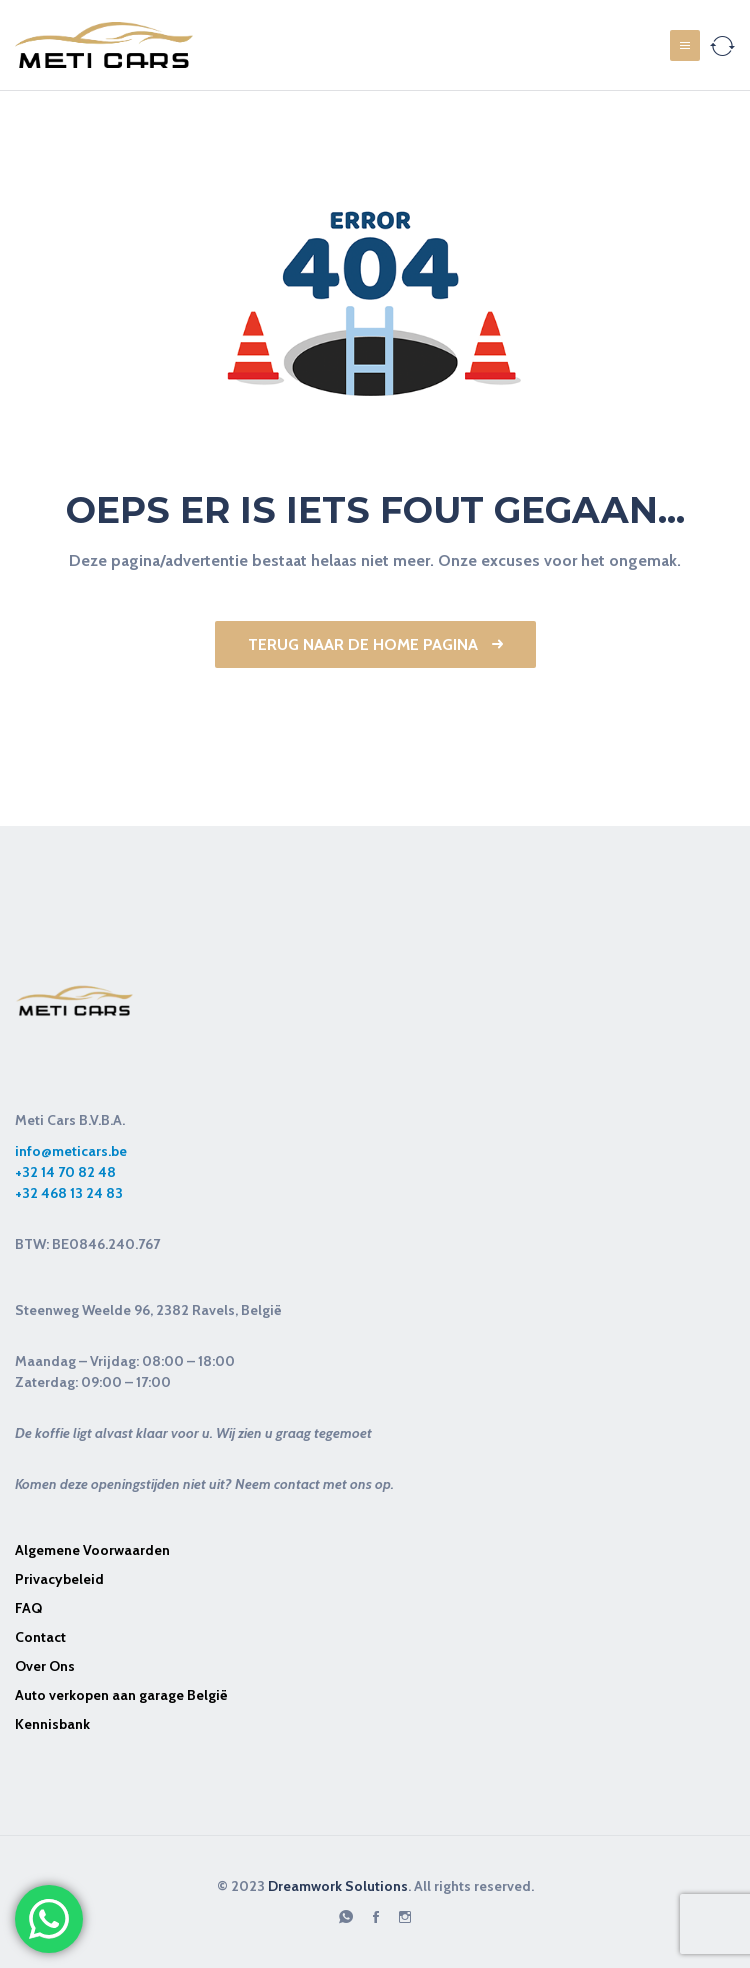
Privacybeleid (59, 1579)
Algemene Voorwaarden (92, 1550)
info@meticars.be (71, 1151)
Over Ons (45, 1666)
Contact (40, 1637)
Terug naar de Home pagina (375, 644)
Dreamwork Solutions (338, 1886)
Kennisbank (52, 1724)
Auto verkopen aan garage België (121, 1695)
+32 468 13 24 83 (69, 1193)
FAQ (28, 1608)
